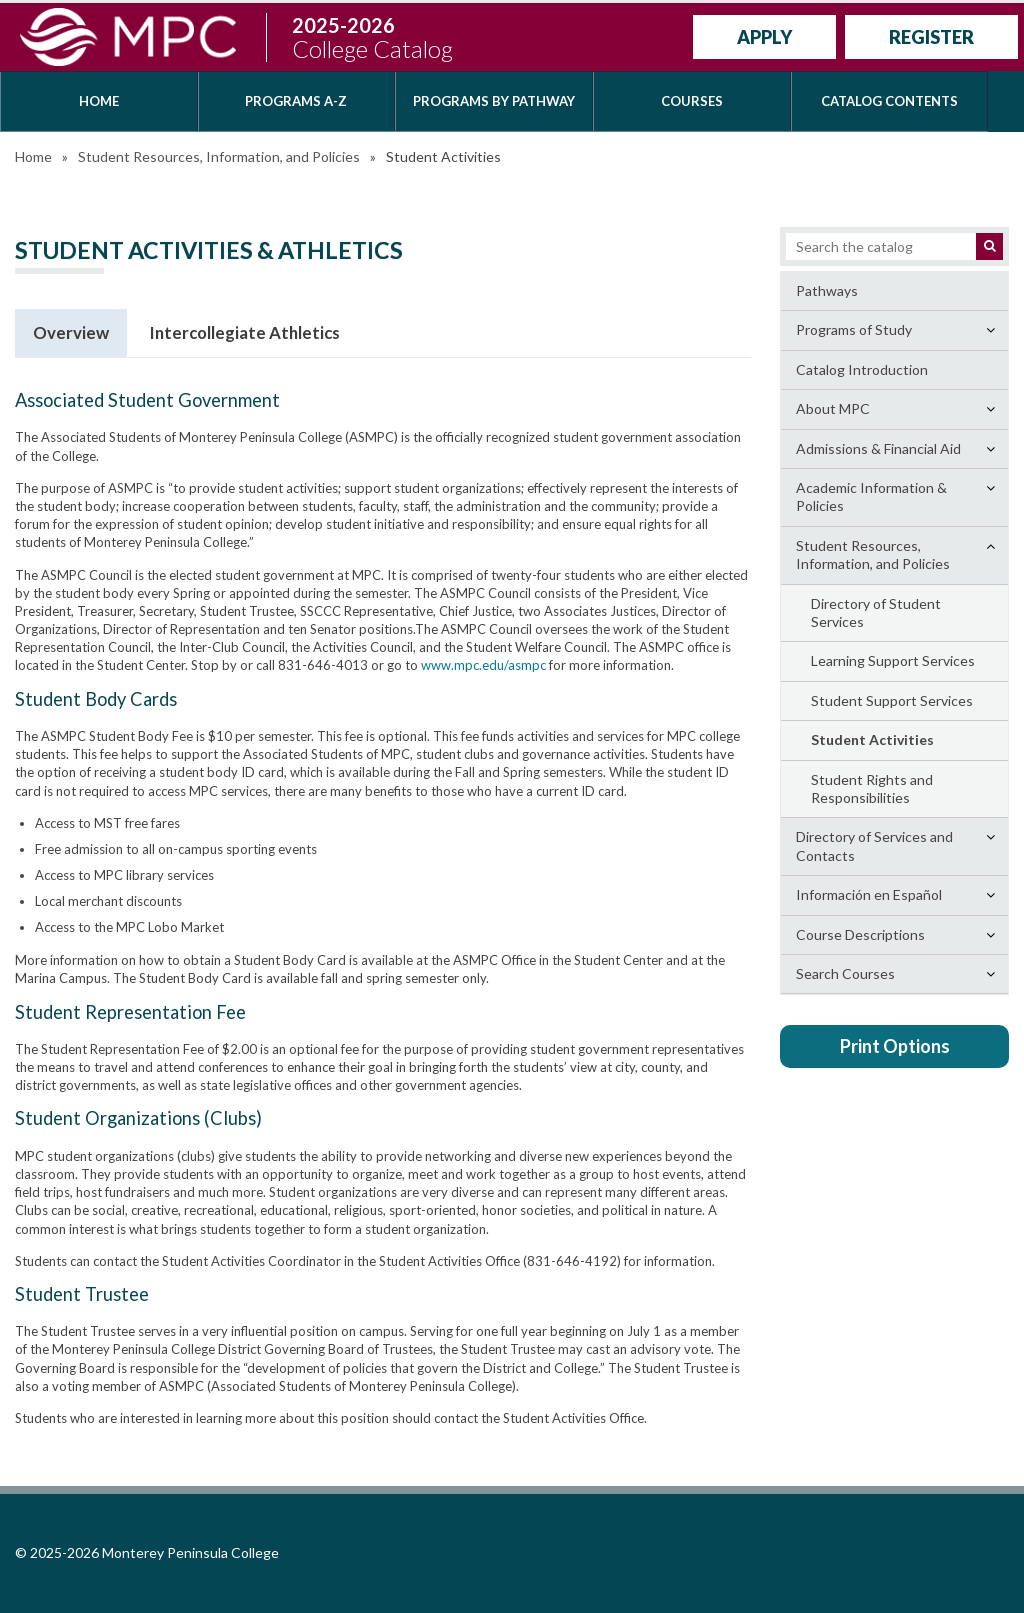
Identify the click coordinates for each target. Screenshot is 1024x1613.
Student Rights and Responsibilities (872, 788)
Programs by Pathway (494, 101)
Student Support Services (892, 700)
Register (931, 37)
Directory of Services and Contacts (874, 845)
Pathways (827, 290)
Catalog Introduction (862, 369)
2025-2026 (372, 37)
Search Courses (845, 973)
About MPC (833, 408)
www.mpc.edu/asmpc (483, 665)
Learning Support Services (893, 660)
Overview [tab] (71, 332)
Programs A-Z (296, 101)
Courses (692, 101)
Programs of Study (854, 329)
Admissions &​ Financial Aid (878, 448)
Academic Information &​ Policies (871, 496)
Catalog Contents (889, 101)
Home (99, 101)
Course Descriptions (860, 934)
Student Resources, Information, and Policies (219, 156)
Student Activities (872, 739)
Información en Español (869, 894)
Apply (764, 37)
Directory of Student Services (876, 612)
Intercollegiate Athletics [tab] (245, 332)
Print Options (895, 1046)
